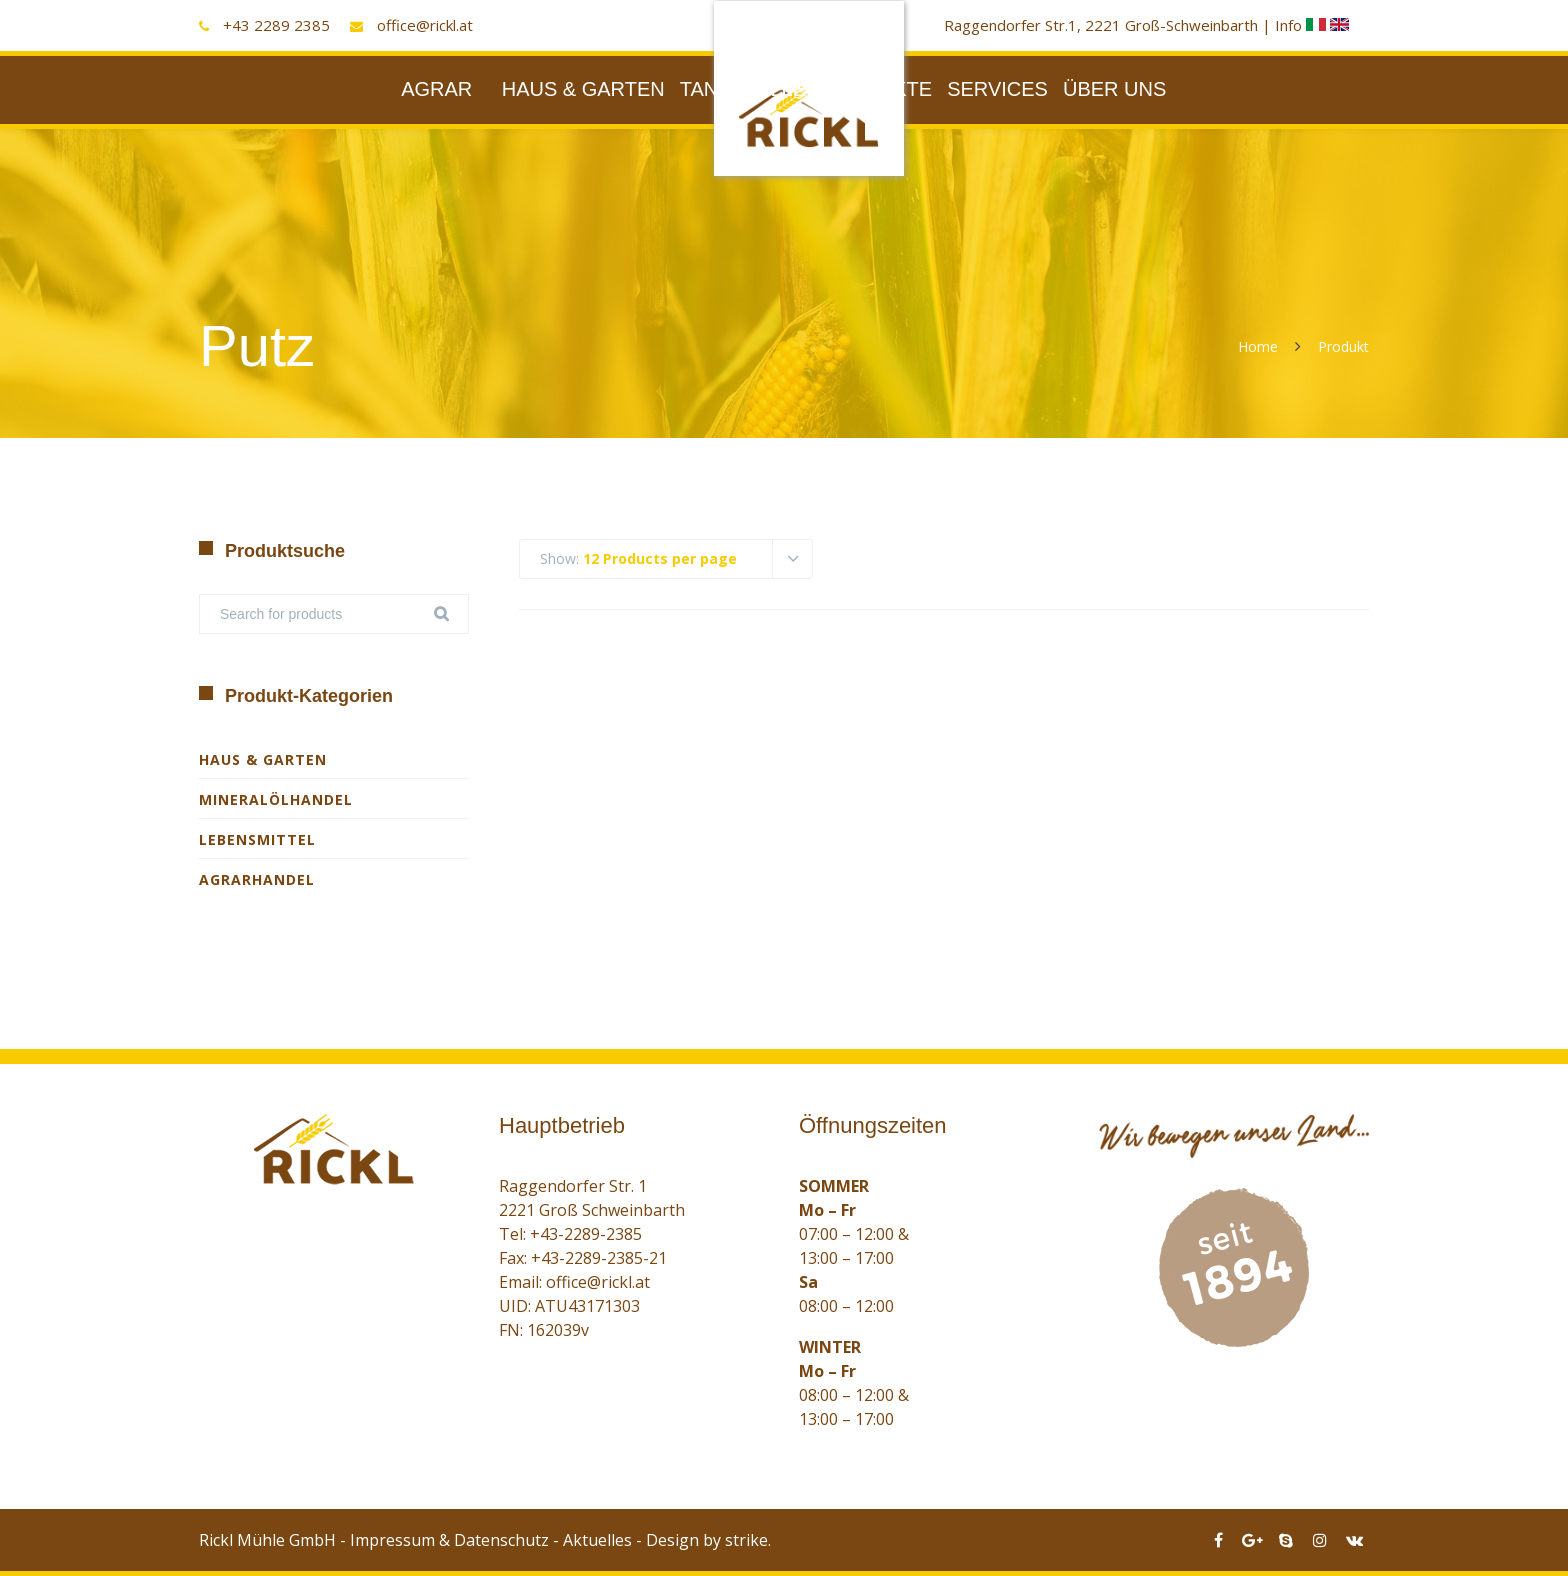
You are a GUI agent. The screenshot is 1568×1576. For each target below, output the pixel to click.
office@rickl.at (425, 25)
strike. (748, 1540)
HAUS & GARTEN (583, 89)
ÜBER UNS (1114, 89)
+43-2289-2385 (586, 1234)
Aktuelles (597, 1540)
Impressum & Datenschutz (449, 1540)
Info (1302, 25)
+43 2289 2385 (276, 25)
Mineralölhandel (276, 799)
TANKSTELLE (743, 89)
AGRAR (436, 89)
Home (1258, 346)
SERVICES (997, 89)
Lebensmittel (257, 839)
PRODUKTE (876, 89)
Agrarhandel (257, 879)
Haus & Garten (263, 759)
